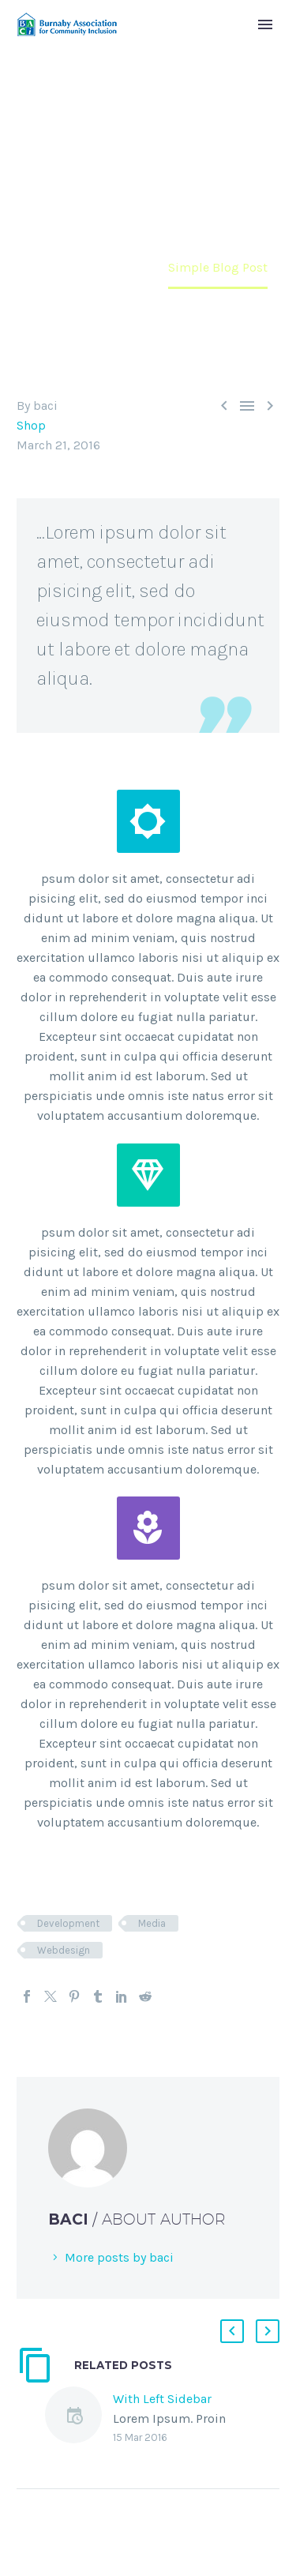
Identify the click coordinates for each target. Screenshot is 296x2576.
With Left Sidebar (162, 2398)
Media (152, 1923)
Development (68, 1923)
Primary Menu (265, 24)
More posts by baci (119, 2257)
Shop (31, 425)
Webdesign (63, 1950)
